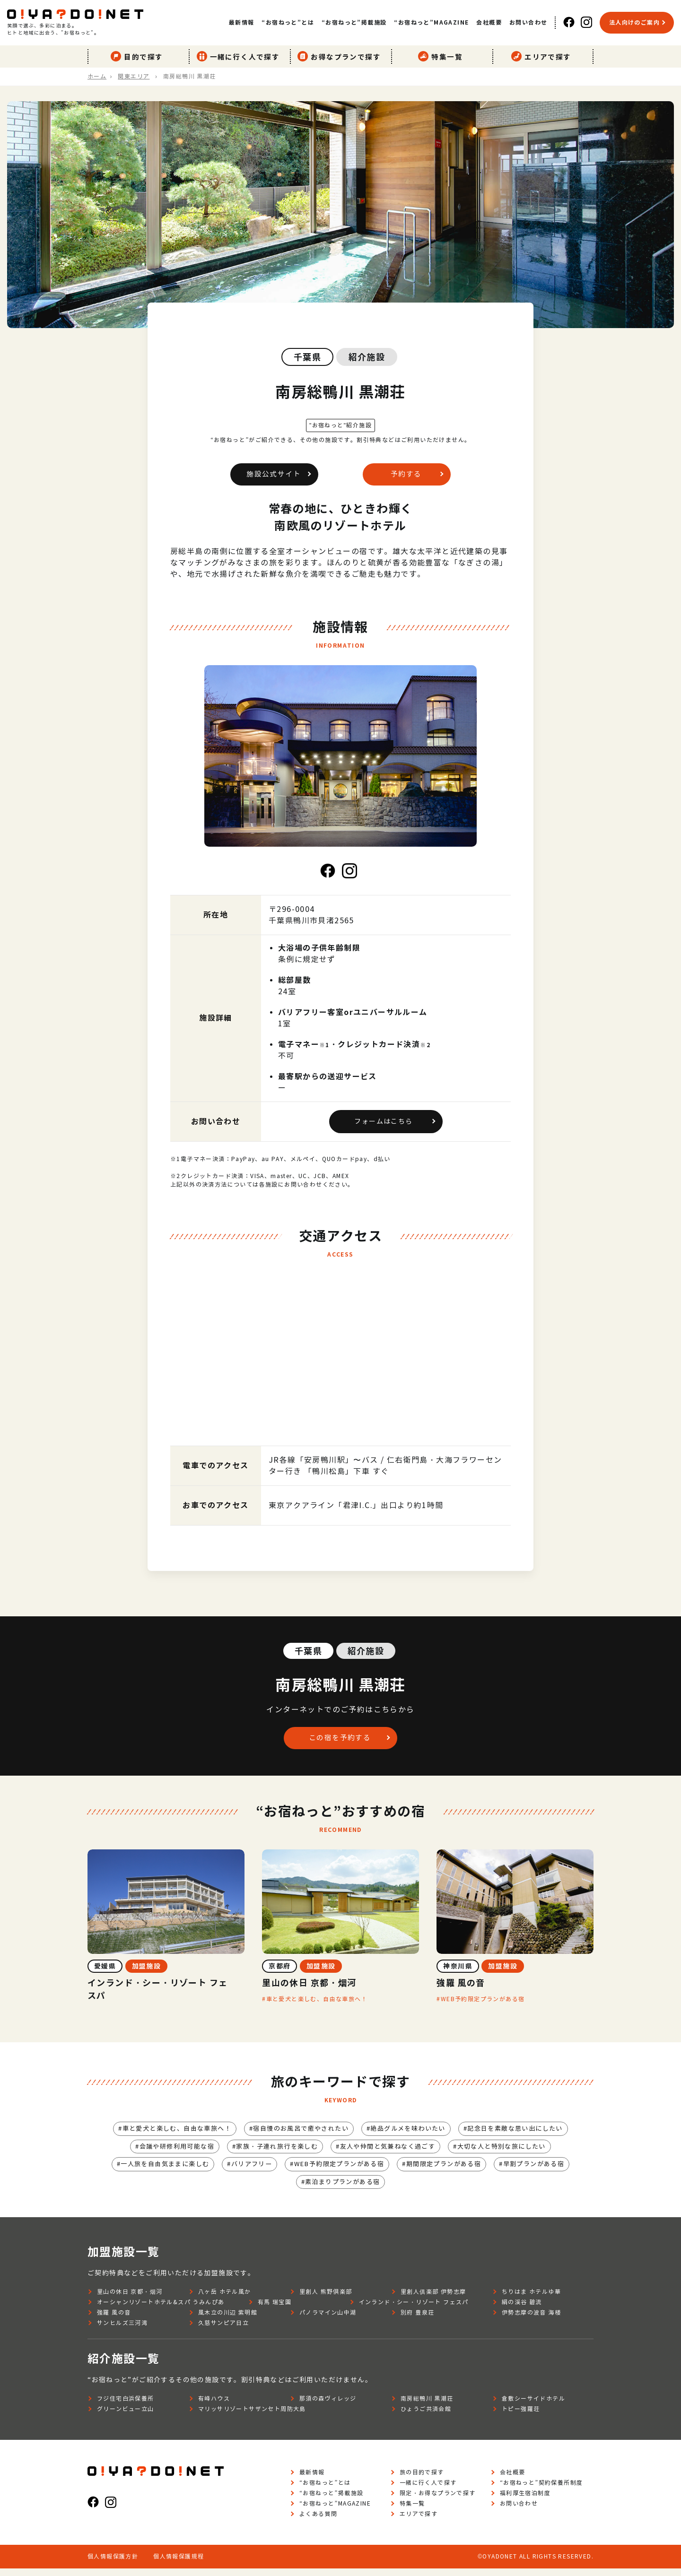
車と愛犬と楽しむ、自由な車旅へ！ (316, 2003)
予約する (404, 475)
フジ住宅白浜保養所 (125, 2406)
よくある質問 (318, 2521)
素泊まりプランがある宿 (343, 2189)
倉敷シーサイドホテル (533, 2406)
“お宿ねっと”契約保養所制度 (541, 2490)
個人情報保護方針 (112, 2563)
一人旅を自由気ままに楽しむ (154, 2171)
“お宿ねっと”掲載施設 (354, 22)
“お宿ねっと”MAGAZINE (431, 22)
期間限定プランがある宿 (450, 2171)
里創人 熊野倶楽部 (325, 2299)
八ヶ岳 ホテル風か (224, 2299)
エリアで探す (543, 55)
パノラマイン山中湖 (328, 2320)
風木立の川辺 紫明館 (227, 2320)
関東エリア (133, 73)
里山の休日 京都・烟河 (129, 2299)
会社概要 (489, 22)
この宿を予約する (338, 1741)
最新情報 (241, 22)
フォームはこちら (383, 1124)
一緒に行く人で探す (239, 55)
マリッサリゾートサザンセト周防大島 (252, 2416)
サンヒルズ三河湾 (122, 2330)
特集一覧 (442, 55)
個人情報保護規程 (178, 2563)
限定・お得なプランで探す (438, 2500)
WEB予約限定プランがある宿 (483, 2003)
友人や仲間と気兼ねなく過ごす (391, 2152)
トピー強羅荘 (521, 2416)
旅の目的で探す (422, 2479)
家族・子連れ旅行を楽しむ (273, 2152)
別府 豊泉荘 (417, 2320)
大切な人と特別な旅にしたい (511, 2152)
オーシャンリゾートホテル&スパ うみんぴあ (160, 2309)
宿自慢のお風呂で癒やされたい (299, 2134)
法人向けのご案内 (634, 22)
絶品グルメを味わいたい (412, 2134)
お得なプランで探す (341, 55)
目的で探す (139, 55)
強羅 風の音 (114, 2320)
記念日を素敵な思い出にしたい (526, 2134)
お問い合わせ (528, 22)
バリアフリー (246, 2171)
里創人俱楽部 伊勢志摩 (433, 2299)
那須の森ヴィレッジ (328, 2406)
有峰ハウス (214, 2406)
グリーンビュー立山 (125, 2416)
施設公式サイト (272, 475)
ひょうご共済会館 (426, 2416)
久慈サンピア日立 (223, 2330)
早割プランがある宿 (545, 2171)
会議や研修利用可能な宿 (167, 2152)
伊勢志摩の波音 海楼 (531, 2320)
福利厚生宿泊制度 (525, 2500)
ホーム (96, 73)
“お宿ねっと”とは (288, 22)
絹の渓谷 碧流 (522, 2309)
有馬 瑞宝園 (274, 2309)
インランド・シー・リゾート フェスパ (414, 2309)
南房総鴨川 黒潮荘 (427, 2406)
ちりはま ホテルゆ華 (531, 2299)
